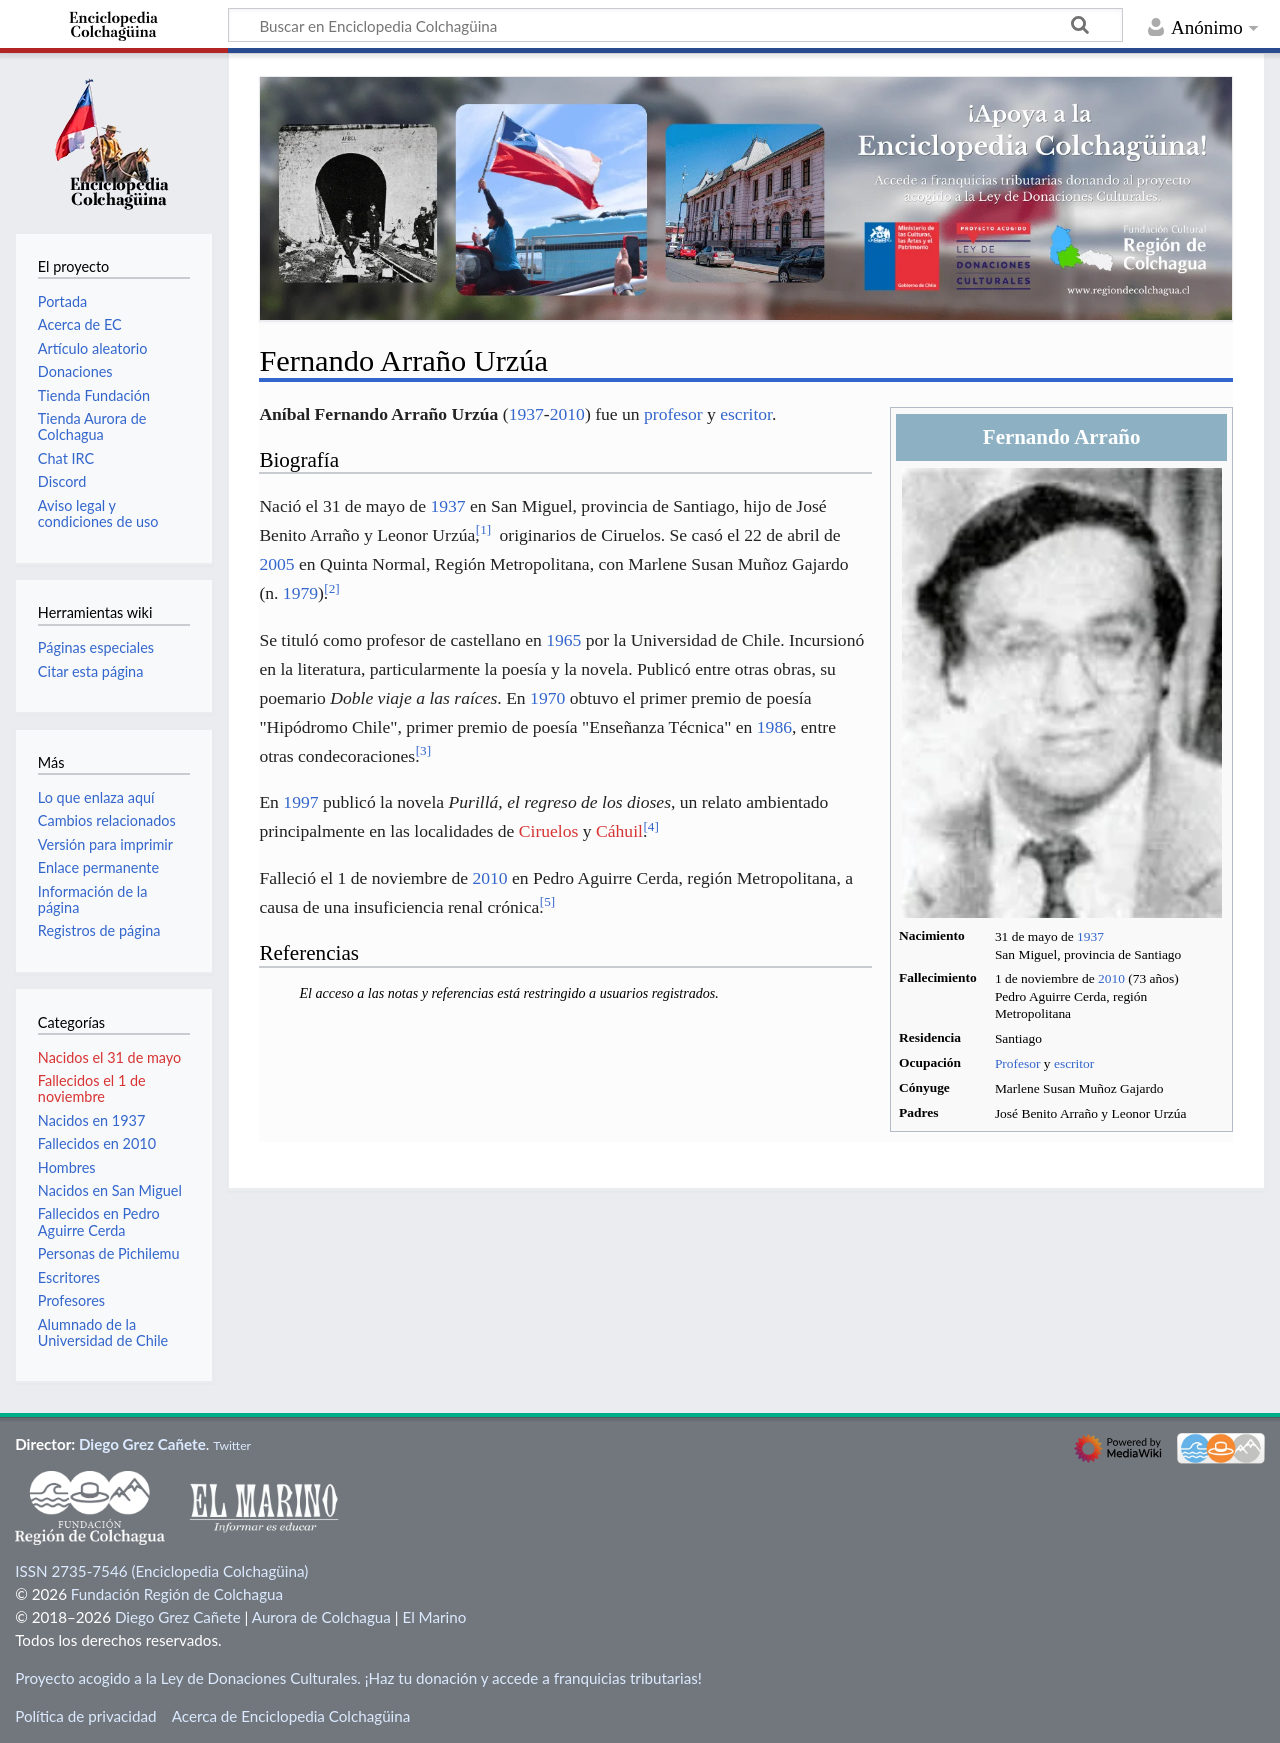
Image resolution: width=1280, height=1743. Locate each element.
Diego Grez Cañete (142, 1444)
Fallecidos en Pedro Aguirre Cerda (99, 1221)
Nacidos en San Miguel (110, 1190)
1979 (300, 593)
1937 (1090, 936)
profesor (673, 414)
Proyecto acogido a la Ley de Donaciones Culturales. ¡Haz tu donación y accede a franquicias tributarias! (358, 1678)
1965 (563, 640)
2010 (1111, 978)
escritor (1074, 1063)
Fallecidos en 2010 (97, 1143)
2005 (276, 564)
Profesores (71, 1300)
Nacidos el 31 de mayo (109, 1057)
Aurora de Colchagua (321, 1617)
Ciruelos (549, 831)
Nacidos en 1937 (91, 1120)
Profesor (1018, 1063)
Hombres (67, 1167)
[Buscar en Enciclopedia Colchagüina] (675, 25)
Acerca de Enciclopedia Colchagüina (291, 1716)
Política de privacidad (85, 1716)
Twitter (232, 1445)
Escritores (69, 1277)
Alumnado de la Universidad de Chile (103, 1332)
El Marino (434, 1617)
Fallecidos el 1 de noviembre (92, 1088)
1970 (547, 698)
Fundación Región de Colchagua (177, 1594)
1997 (300, 802)
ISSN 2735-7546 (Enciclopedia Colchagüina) (161, 1571)
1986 (774, 727)
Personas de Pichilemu (109, 1253)
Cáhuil (619, 831)
